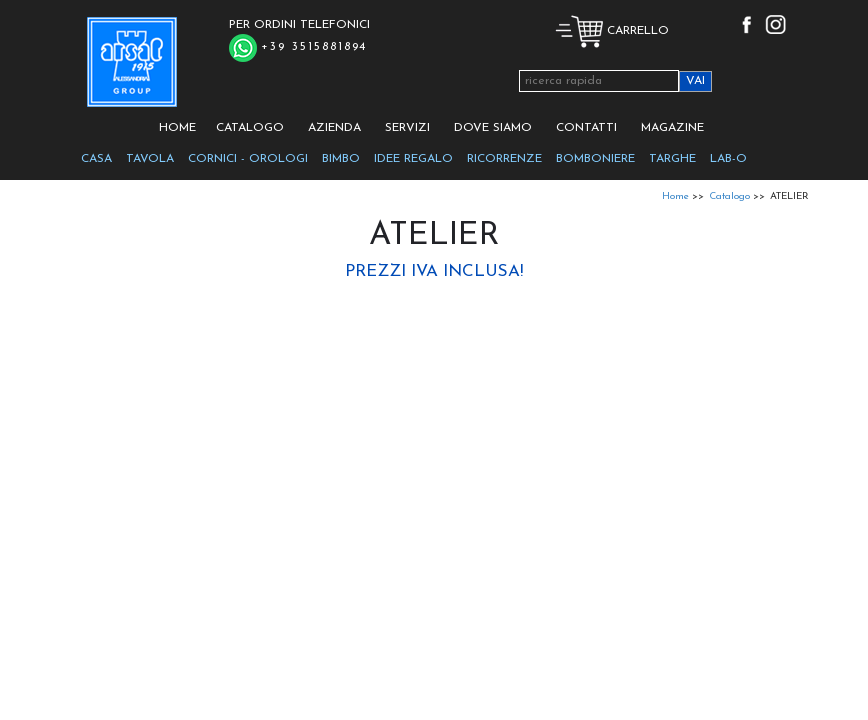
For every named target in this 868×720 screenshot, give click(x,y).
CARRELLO (612, 31)
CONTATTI (586, 128)
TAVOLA (150, 159)
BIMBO (341, 159)
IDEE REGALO (413, 159)
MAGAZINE (672, 128)
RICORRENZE (504, 159)
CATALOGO (250, 128)
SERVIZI (407, 128)
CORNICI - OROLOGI (248, 159)
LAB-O (728, 159)
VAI (695, 81)
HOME (177, 128)
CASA (96, 159)
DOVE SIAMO (493, 128)
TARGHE (672, 159)
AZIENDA (334, 128)
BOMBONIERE (595, 159)
